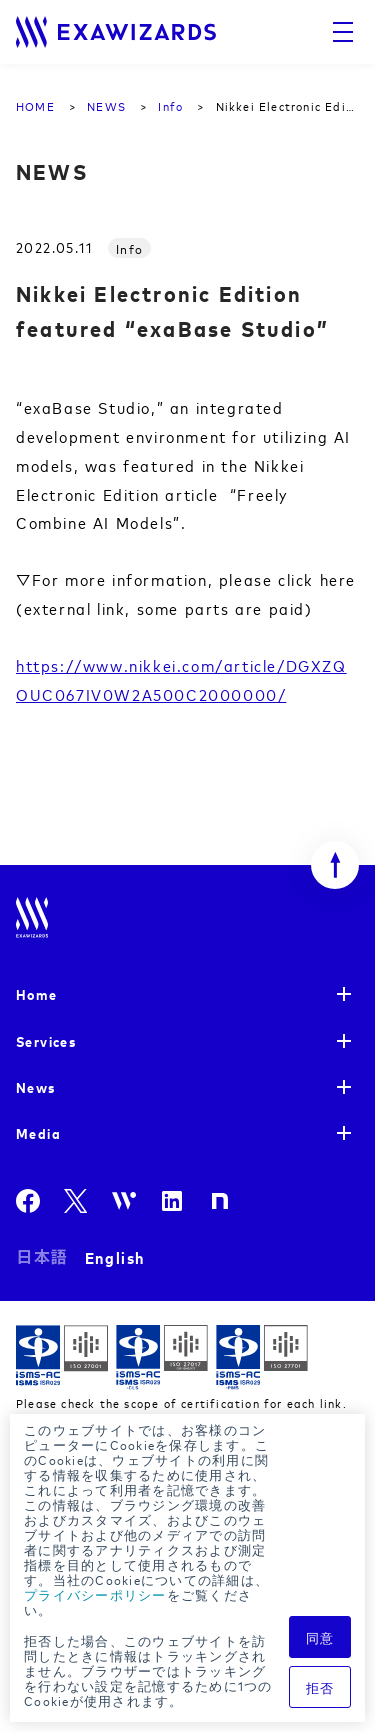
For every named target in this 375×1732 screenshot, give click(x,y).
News (36, 1086)
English (115, 1257)
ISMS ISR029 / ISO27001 (62, 1357)
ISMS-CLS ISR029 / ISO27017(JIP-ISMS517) (162, 1357)
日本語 (42, 1257)
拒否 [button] (320, 1687)
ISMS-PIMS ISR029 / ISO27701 (262, 1357)
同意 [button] (320, 1637)
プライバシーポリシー (95, 1594)
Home (37, 993)
